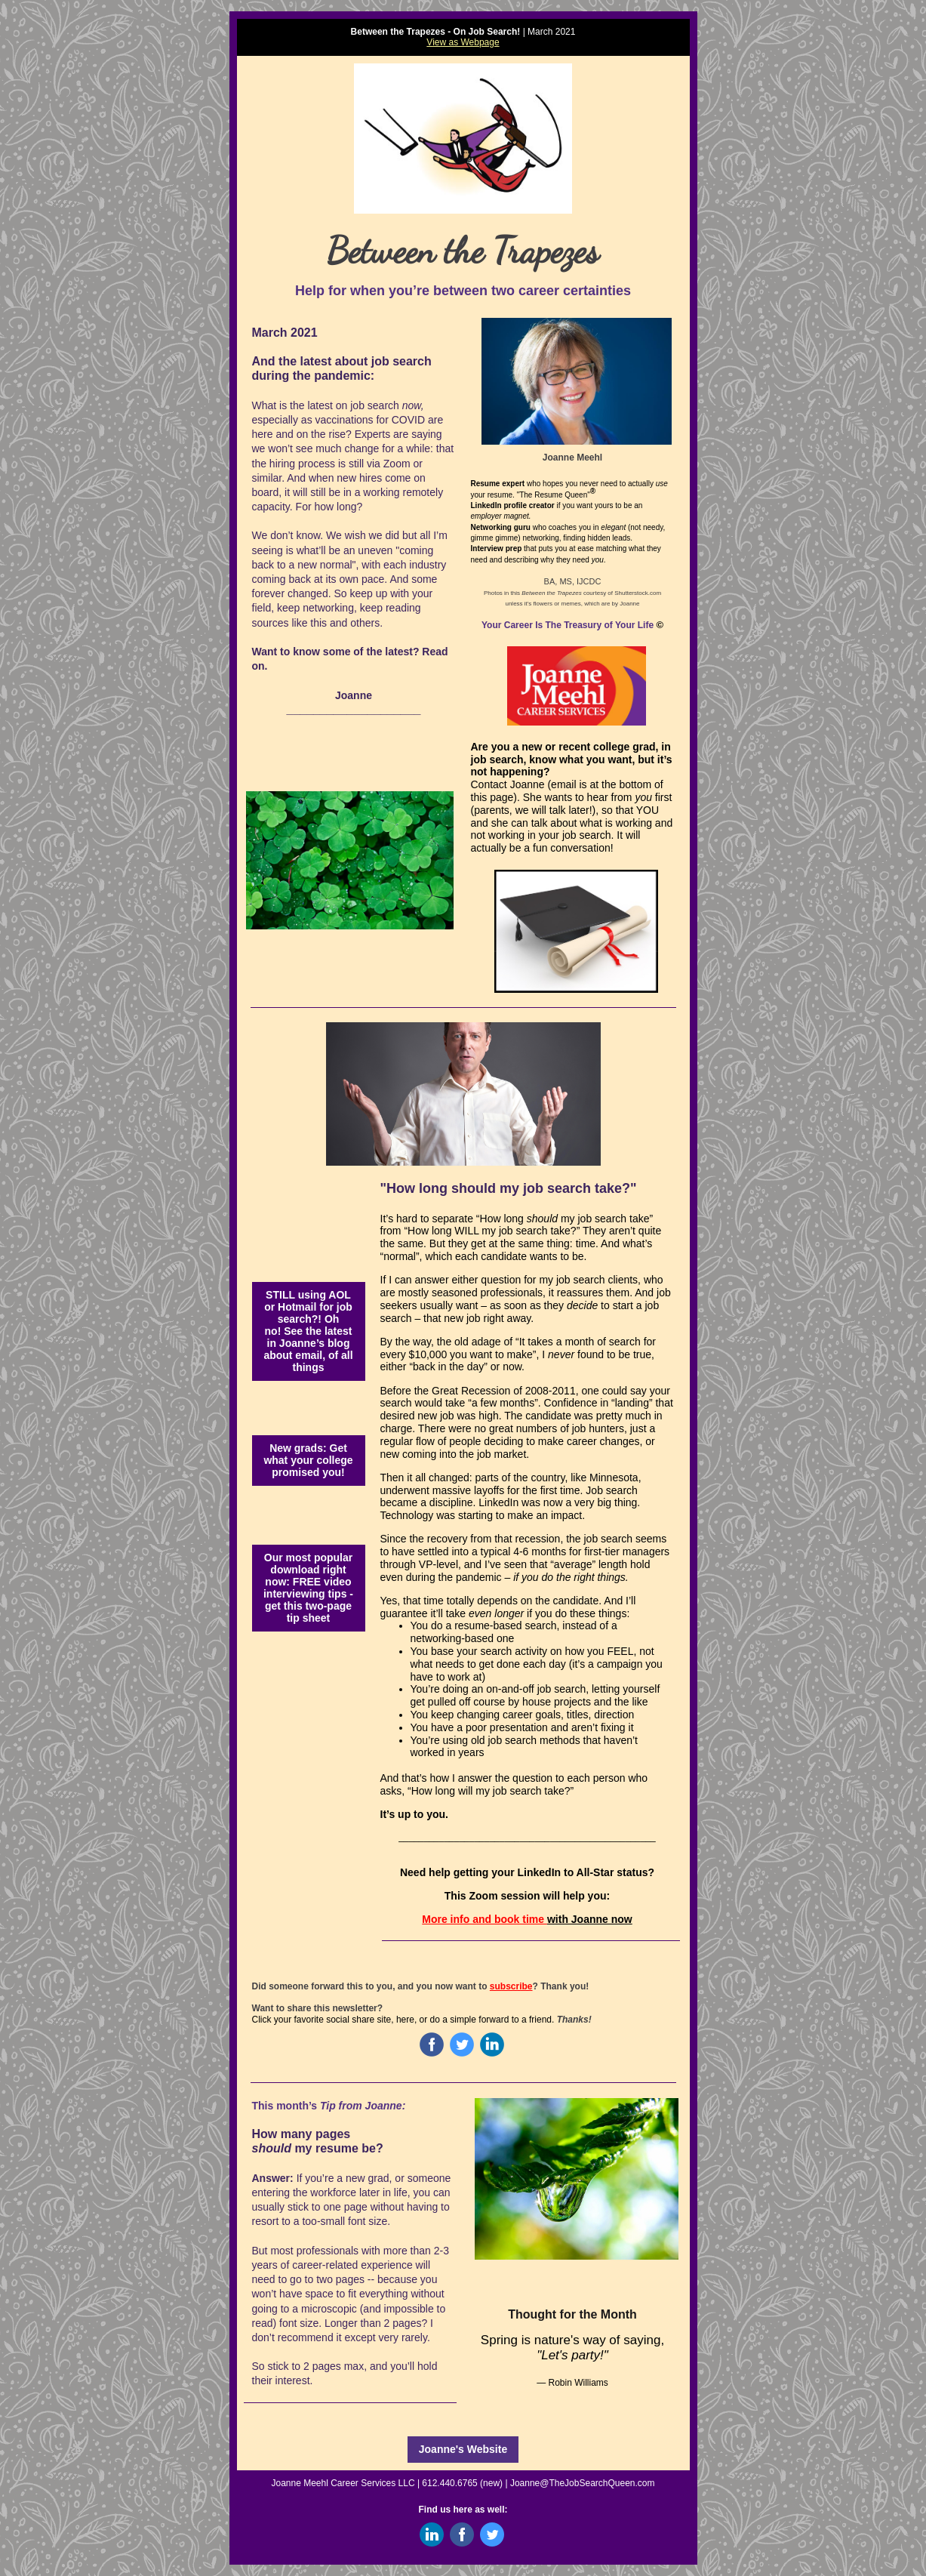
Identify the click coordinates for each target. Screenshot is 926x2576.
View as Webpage (462, 42)
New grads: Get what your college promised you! (307, 1460)
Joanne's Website (463, 2449)
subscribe (511, 1986)
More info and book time (484, 1919)
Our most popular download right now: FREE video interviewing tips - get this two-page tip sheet (308, 1587)
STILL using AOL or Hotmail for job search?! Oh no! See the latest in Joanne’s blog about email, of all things (307, 1331)
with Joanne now (589, 1919)
